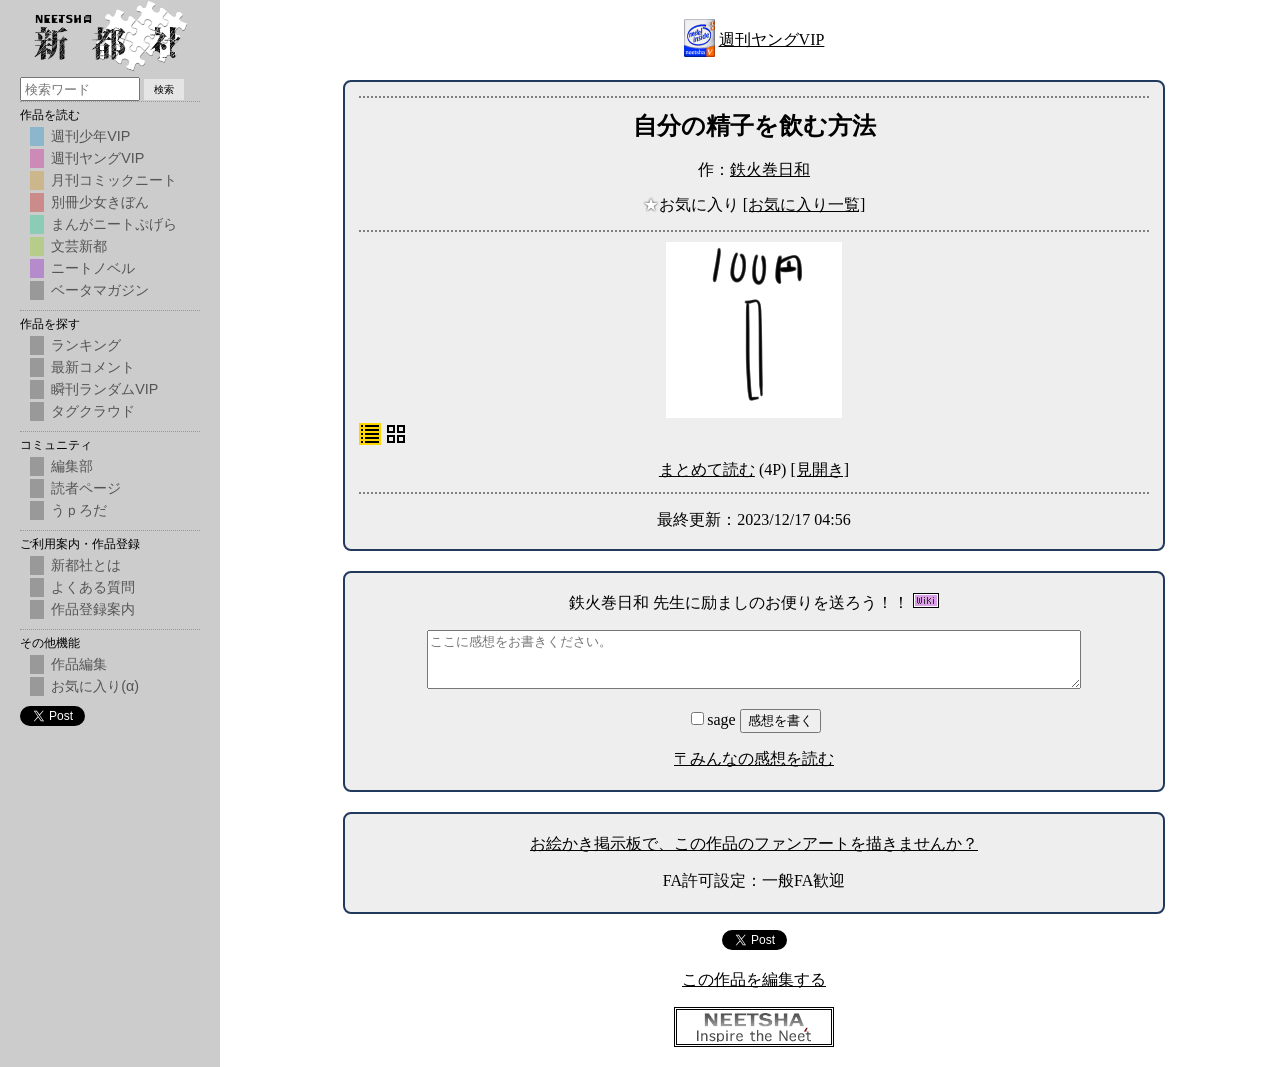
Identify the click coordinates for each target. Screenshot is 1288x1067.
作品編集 (79, 664)
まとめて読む (707, 469)
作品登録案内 (93, 609)
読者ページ (86, 488)
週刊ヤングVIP (772, 39)
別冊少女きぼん (100, 202)
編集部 (72, 466)
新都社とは (86, 565)
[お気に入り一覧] (804, 204)
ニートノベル (93, 268)
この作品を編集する (754, 979)
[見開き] (819, 469)
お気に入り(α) (95, 686)
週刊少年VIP (90, 136)
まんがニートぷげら (114, 224)
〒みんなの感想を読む (754, 758)
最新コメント (93, 367)
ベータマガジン (100, 290)
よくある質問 (93, 587)
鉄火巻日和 (770, 169)
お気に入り (693, 204)
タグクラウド (93, 411)
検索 (164, 89)
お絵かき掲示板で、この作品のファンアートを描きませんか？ (754, 843)
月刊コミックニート (114, 180)
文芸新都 (79, 246)
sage (715, 719)
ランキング (86, 345)
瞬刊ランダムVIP (104, 389)
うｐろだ (79, 510)
